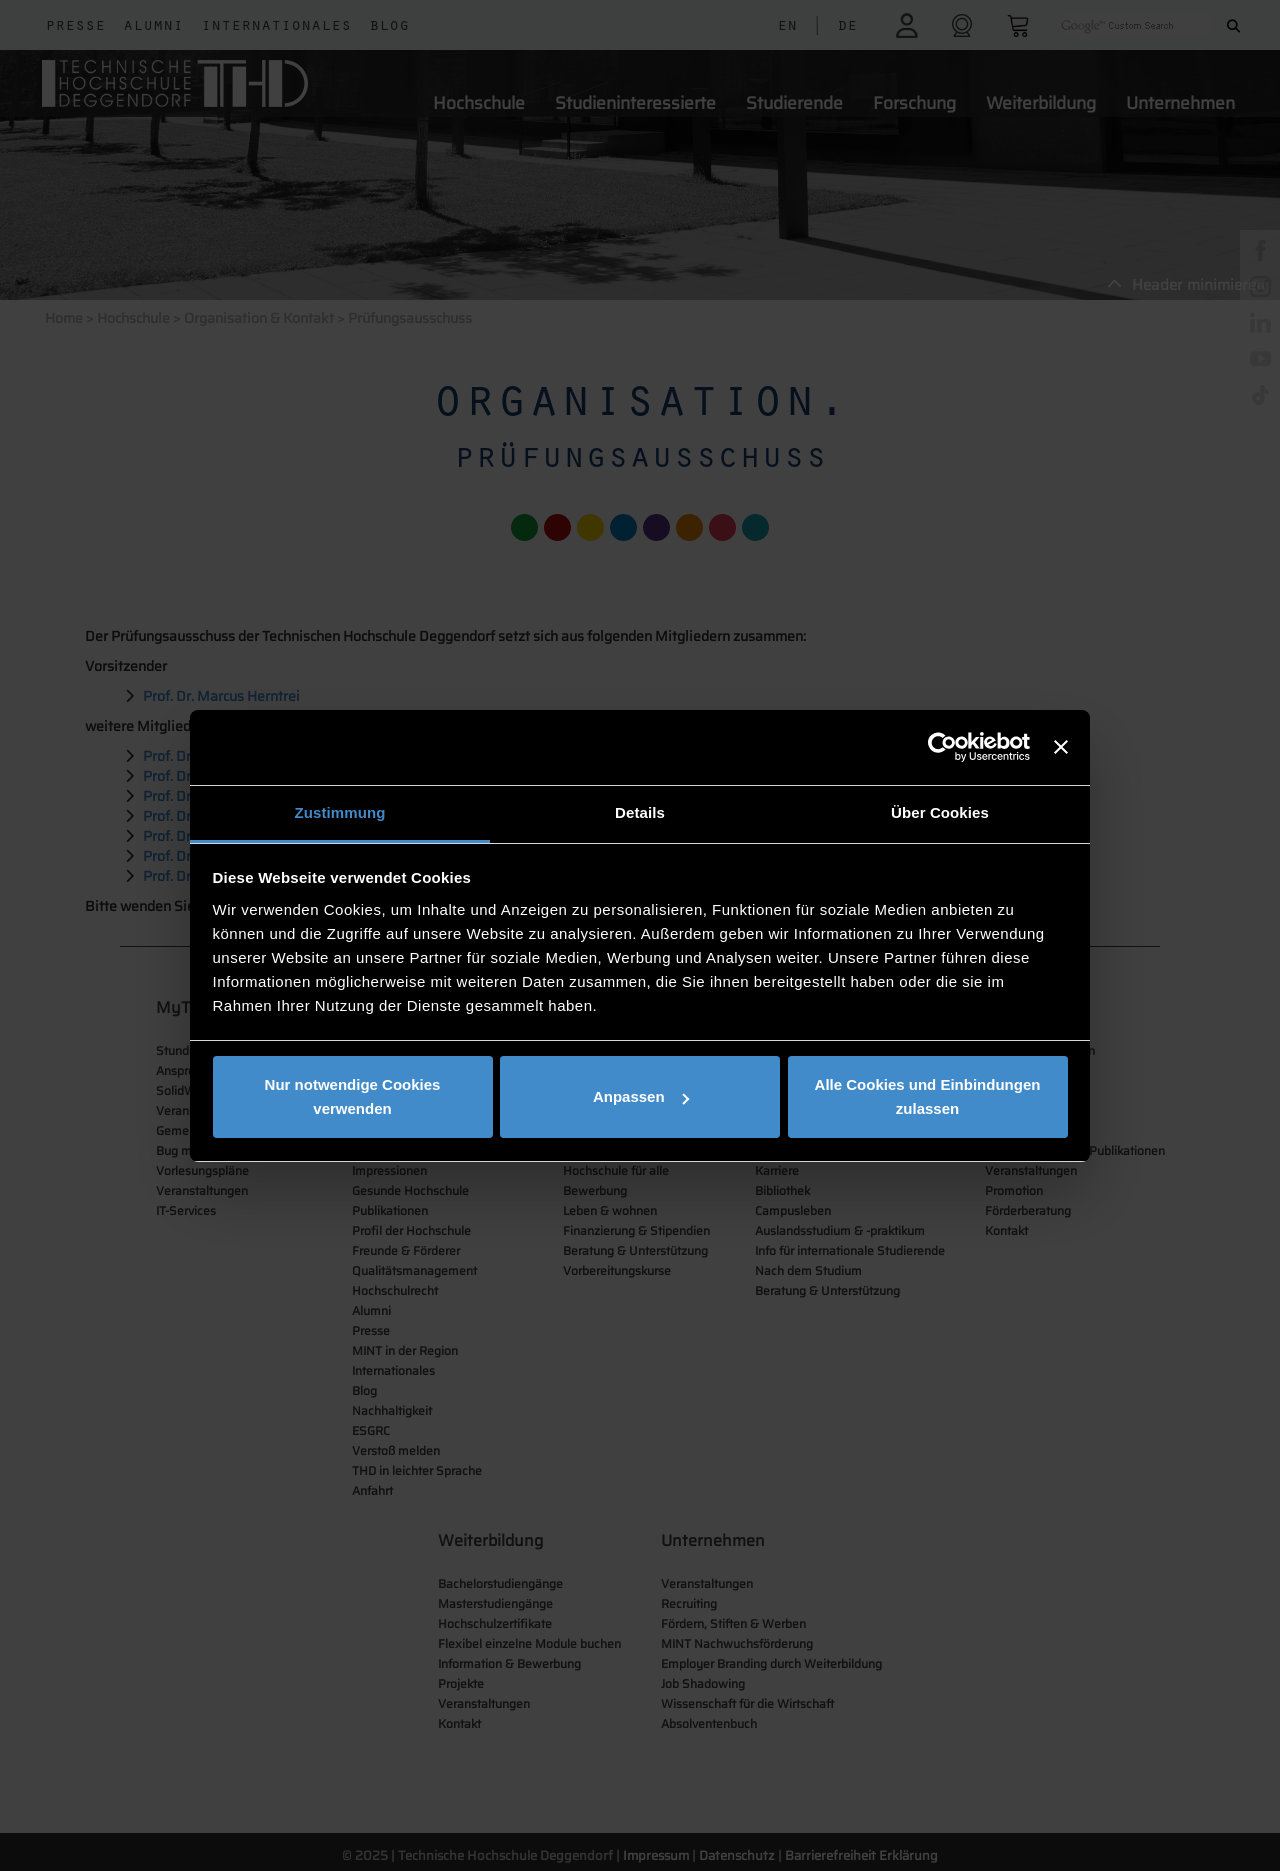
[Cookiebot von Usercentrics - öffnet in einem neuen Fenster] (942, 747)
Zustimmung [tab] (340, 812)
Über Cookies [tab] (940, 812)
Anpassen (641, 1096)
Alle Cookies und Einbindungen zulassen (928, 1096)
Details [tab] (640, 812)
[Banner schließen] (1061, 747)
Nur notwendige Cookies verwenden (353, 1096)
